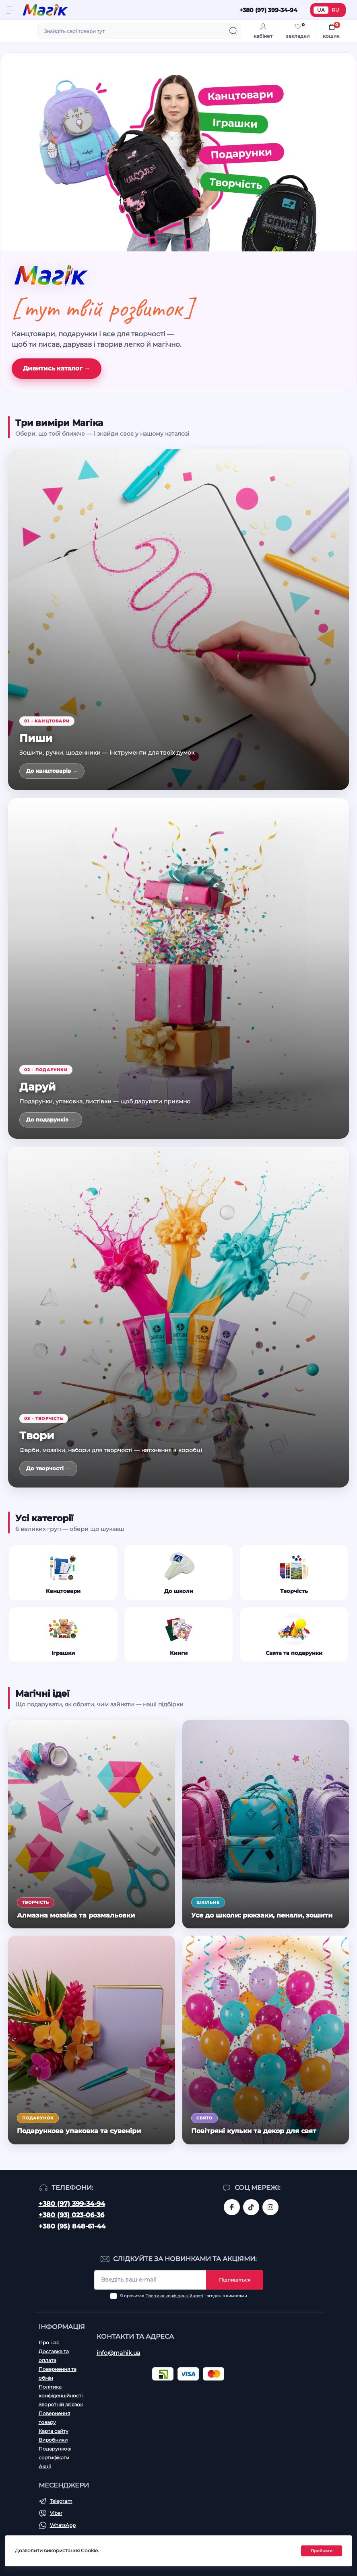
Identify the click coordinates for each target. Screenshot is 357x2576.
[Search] (233, 31)
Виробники (53, 2440)
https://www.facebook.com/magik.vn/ (232, 2207)
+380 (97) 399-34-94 (72, 2204)
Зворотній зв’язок (61, 2404)
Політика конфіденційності (174, 2295)
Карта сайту (53, 2431)
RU (335, 10)
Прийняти (321, 2550)
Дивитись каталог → (56, 368)
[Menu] (10, 10)
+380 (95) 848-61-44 (72, 2226)
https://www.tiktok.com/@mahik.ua (251, 2207)
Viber (56, 2513)
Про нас (49, 2342)
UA (321, 10)
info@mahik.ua (118, 2352)
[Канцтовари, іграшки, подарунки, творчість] (178, 152)
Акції (45, 2466)
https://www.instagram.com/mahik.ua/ (270, 2207)
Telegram (61, 2501)
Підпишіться (234, 2280)
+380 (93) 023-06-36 (71, 2215)
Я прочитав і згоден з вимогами (183, 2295)
